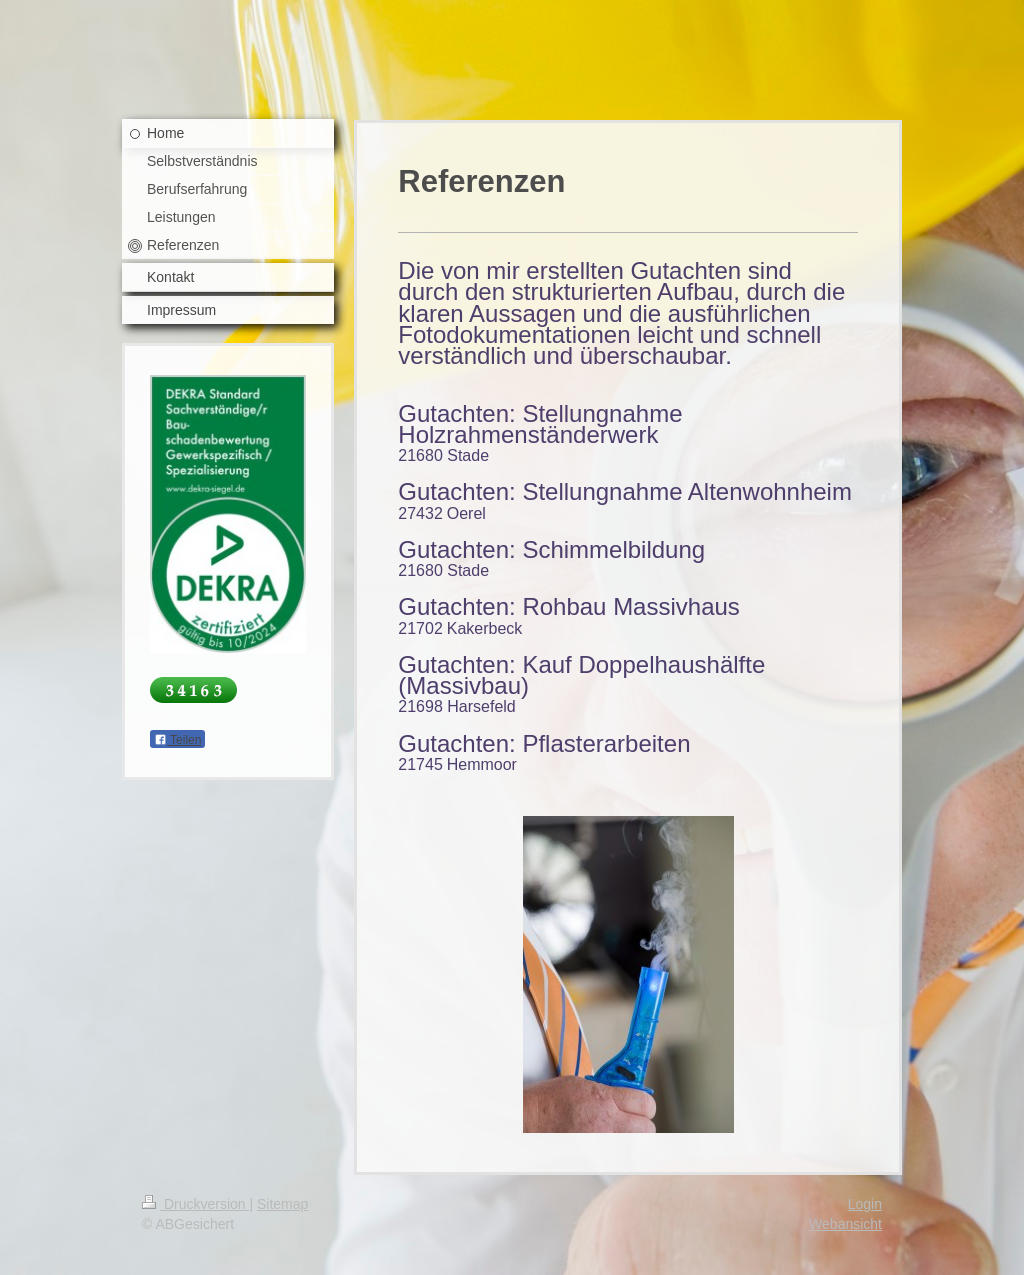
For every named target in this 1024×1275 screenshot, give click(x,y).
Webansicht (845, 1224)
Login (865, 1204)
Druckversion (195, 1204)
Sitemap (282, 1204)
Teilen (177, 740)
